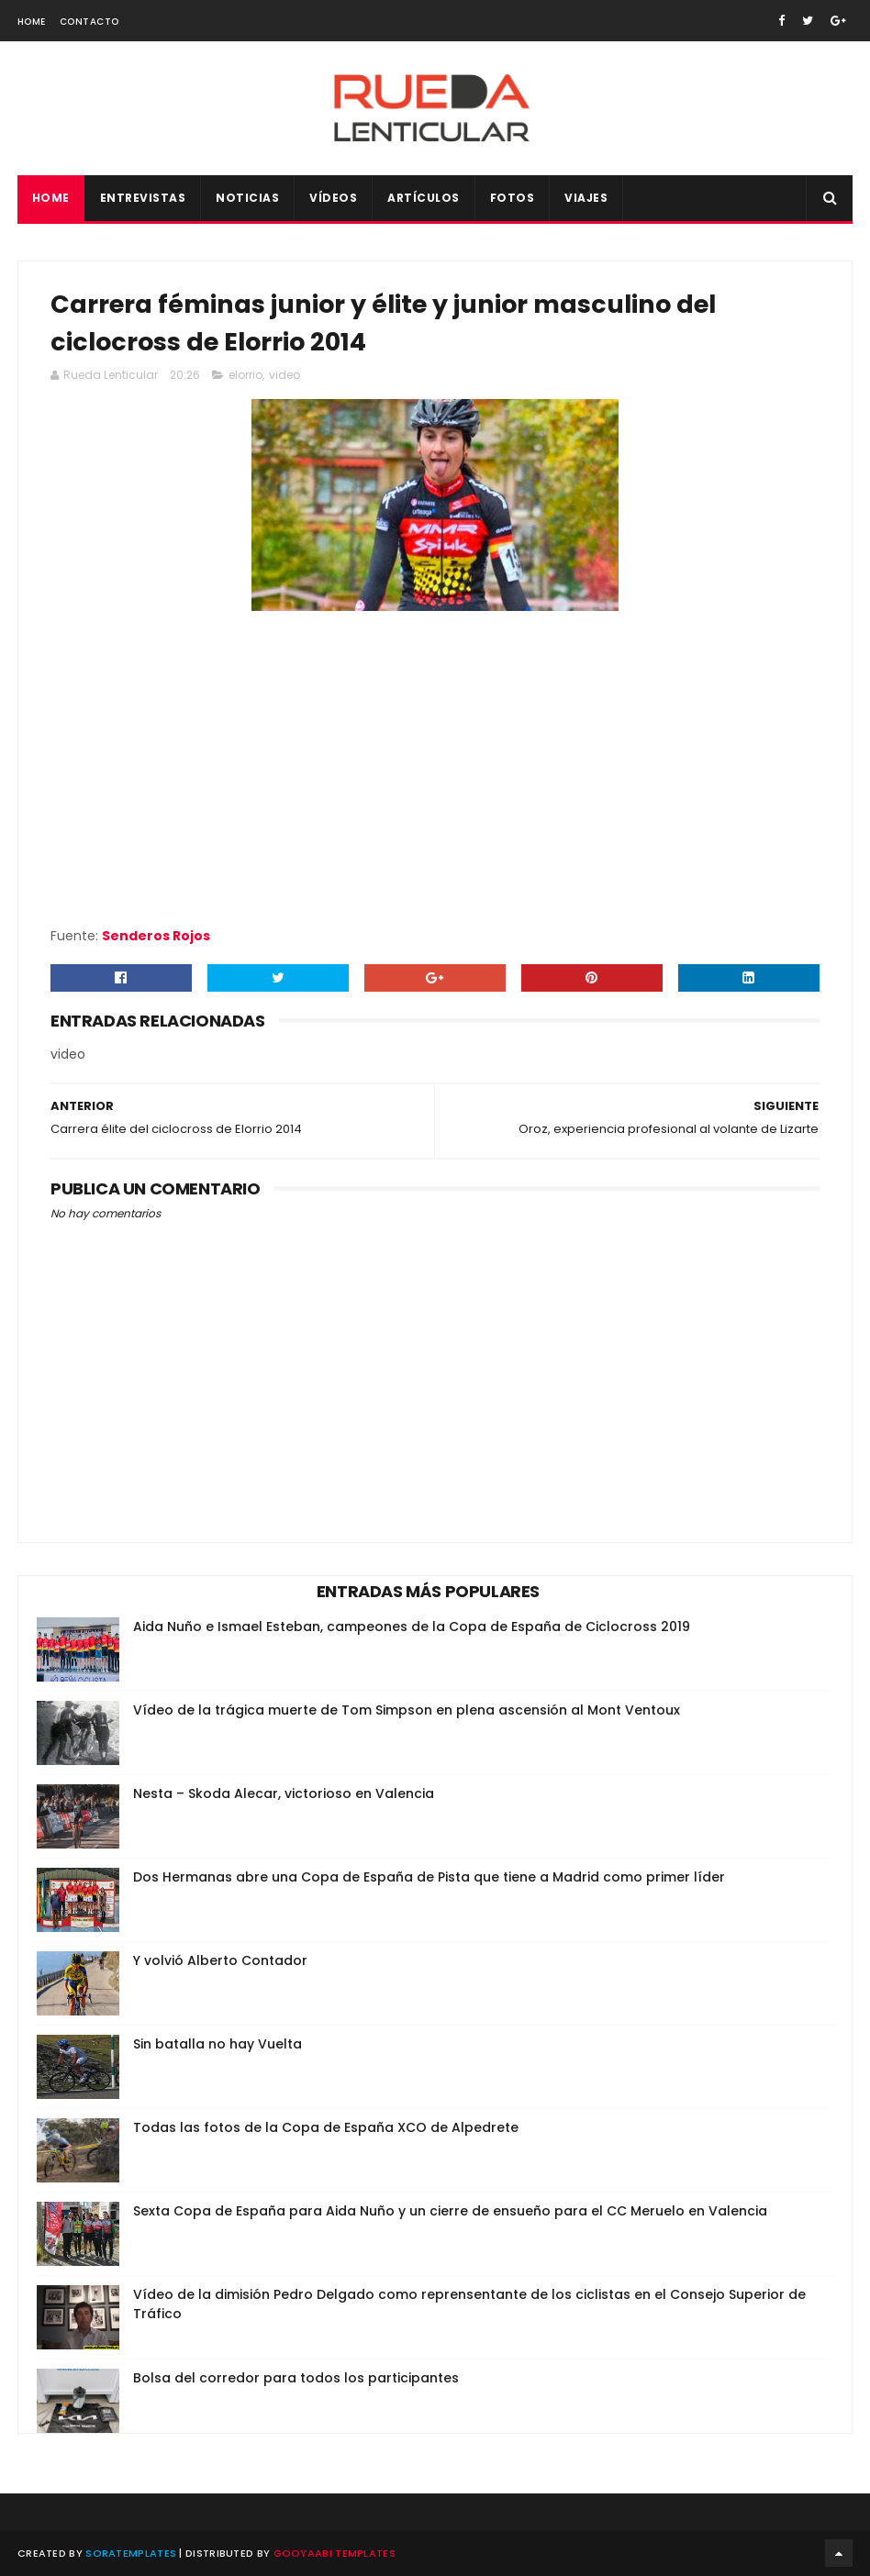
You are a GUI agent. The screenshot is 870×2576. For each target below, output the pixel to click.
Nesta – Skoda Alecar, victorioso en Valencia (283, 1793)
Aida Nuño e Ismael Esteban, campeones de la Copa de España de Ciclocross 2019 (411, 1626)
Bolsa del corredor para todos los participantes (296, 2378)
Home (31, 21)
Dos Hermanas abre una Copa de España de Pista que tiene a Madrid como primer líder (429, 1877)
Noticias (247, 197)
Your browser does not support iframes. (435, 769)
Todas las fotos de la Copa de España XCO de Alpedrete (326, 2127)
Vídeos (333, 197)
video (284, 375)
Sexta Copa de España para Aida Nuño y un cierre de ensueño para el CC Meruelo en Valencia (450, 2211)
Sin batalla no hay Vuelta (217, 2044)
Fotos (512, 197)
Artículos (423, 197)
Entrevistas (143, 197)
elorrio (245, 375)
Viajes (586, 197)
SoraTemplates (130, 2553)
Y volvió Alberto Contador (220, 1960)
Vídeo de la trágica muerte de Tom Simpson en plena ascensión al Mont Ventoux (406, 1710)
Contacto (89, 21)
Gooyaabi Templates (334, 2553)
